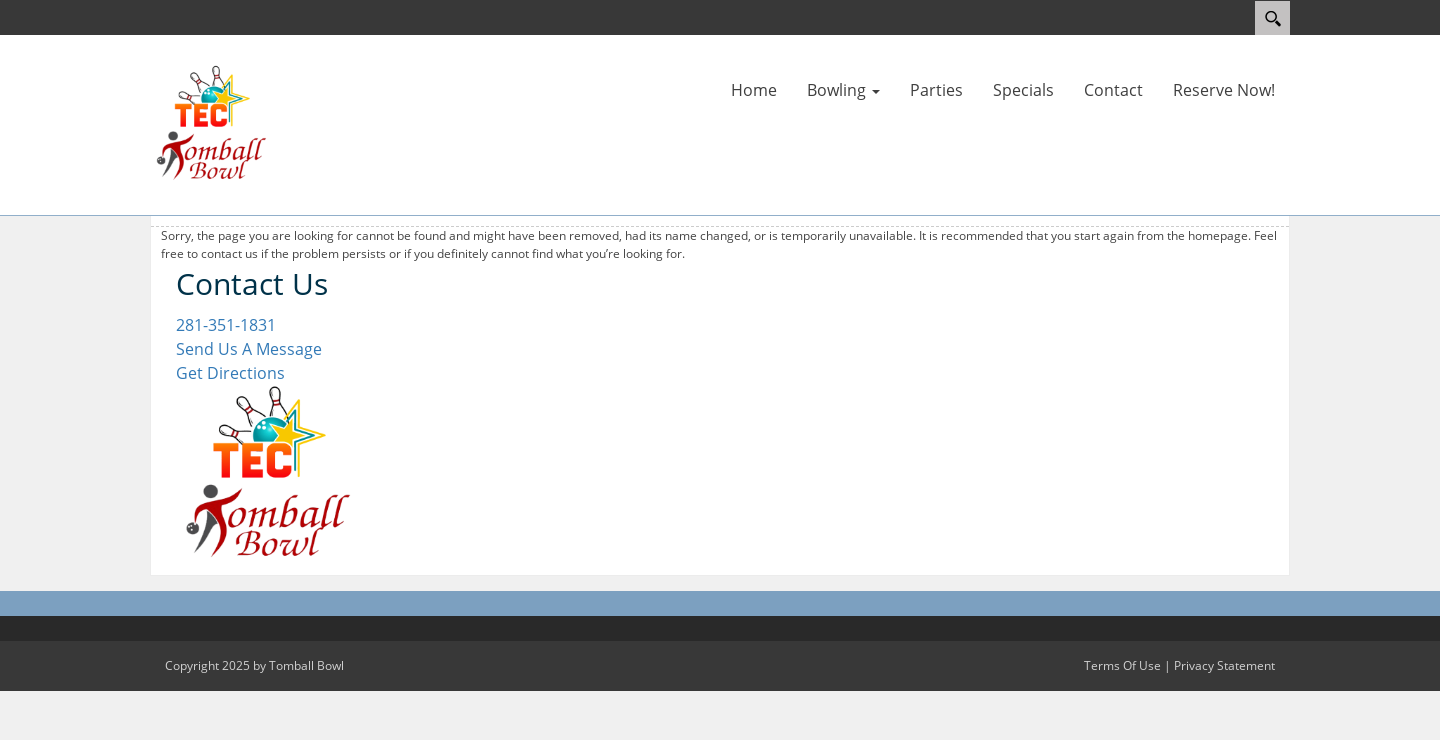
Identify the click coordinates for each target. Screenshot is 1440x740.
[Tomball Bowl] (210, 123)
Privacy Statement (1224, 665)
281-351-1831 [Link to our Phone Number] (226, 325)
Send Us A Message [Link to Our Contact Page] (249, 349)
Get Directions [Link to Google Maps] (230, 373)
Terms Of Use (1122, 665)
